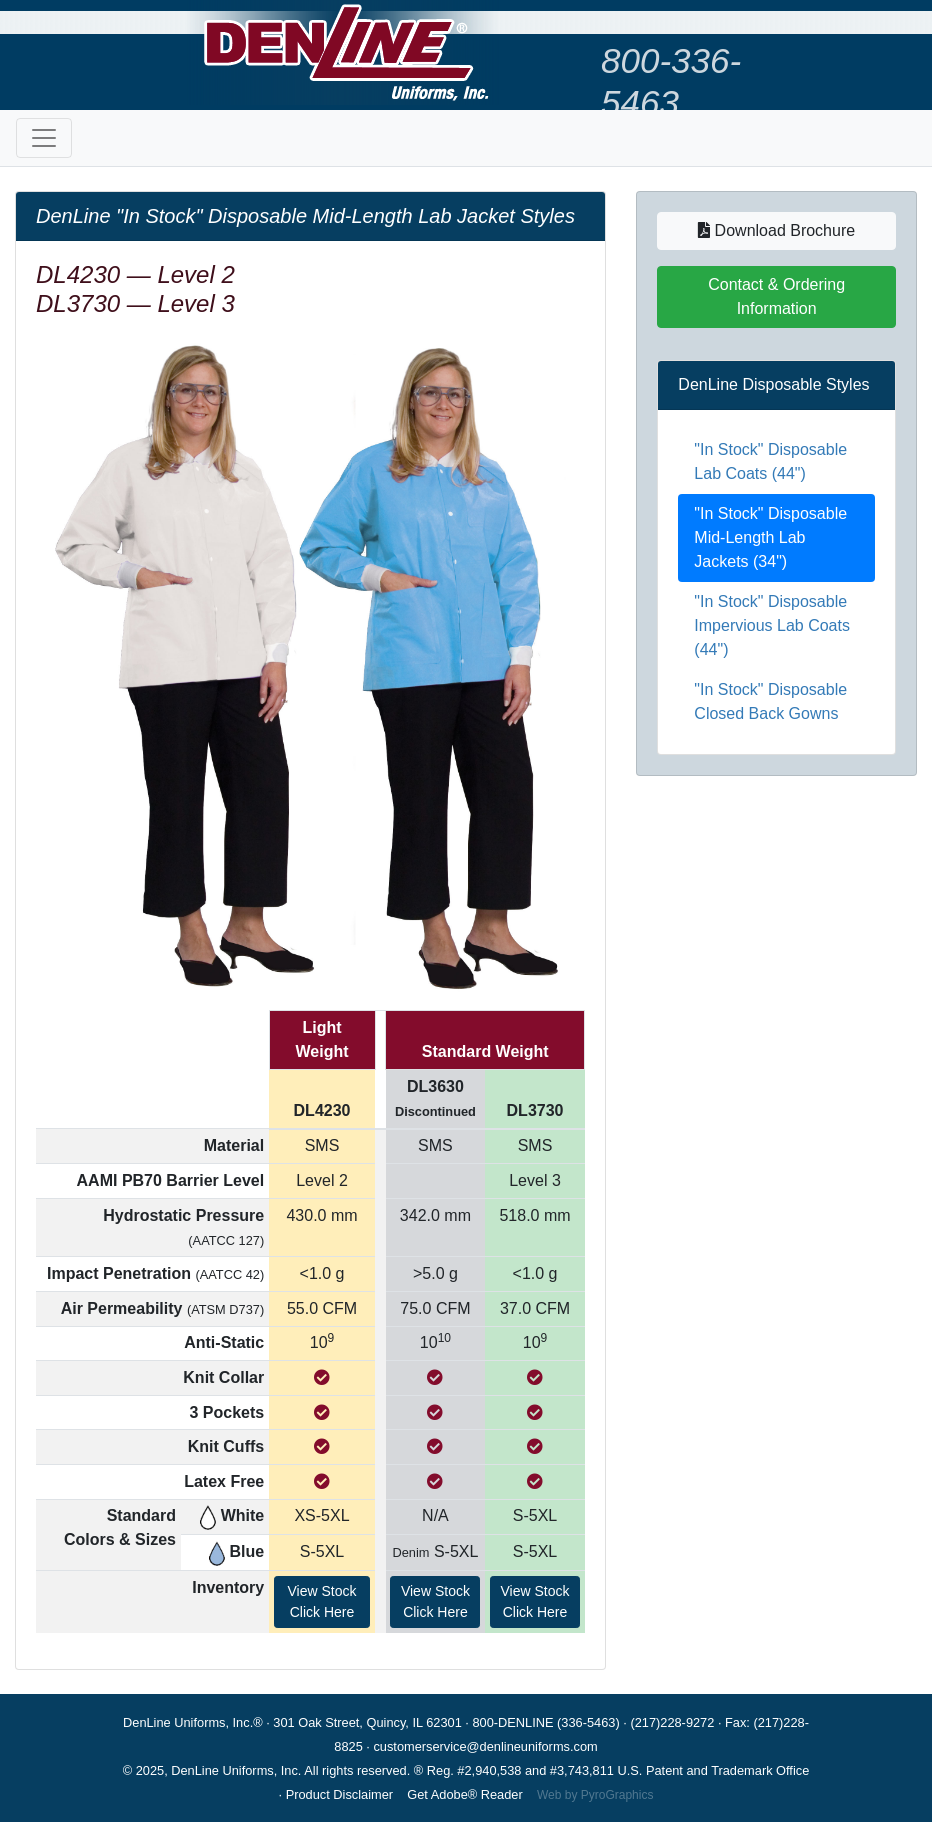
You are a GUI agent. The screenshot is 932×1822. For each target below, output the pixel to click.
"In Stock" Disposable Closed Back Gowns (770, 701)
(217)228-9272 (672, 1722)
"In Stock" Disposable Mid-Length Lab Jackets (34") (770, 537)
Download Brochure (776, 230)
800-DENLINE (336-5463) (545, 1722)
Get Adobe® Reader (464, 1794)
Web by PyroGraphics (595, 1795)
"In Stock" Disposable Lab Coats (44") (770, 461)
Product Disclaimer (339, 1794)
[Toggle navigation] (44, 138)
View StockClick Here (322, 1601)
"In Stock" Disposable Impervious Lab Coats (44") (772, 625)
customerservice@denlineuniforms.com (485, 1746)
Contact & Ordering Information (776, 296)
